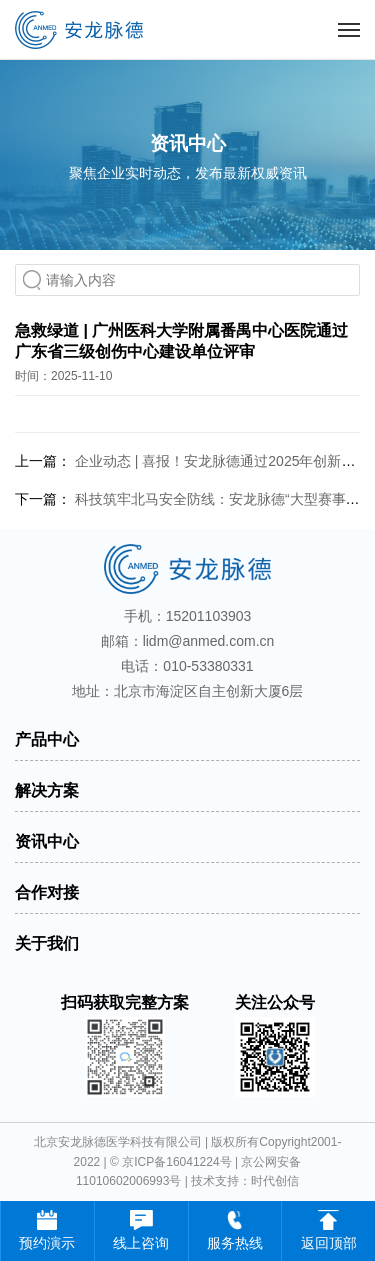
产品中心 (47, 739)
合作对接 (47, 892)
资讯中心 (47, 841)
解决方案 (47, 790)
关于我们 (47, 943)
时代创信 (275, 1181)
